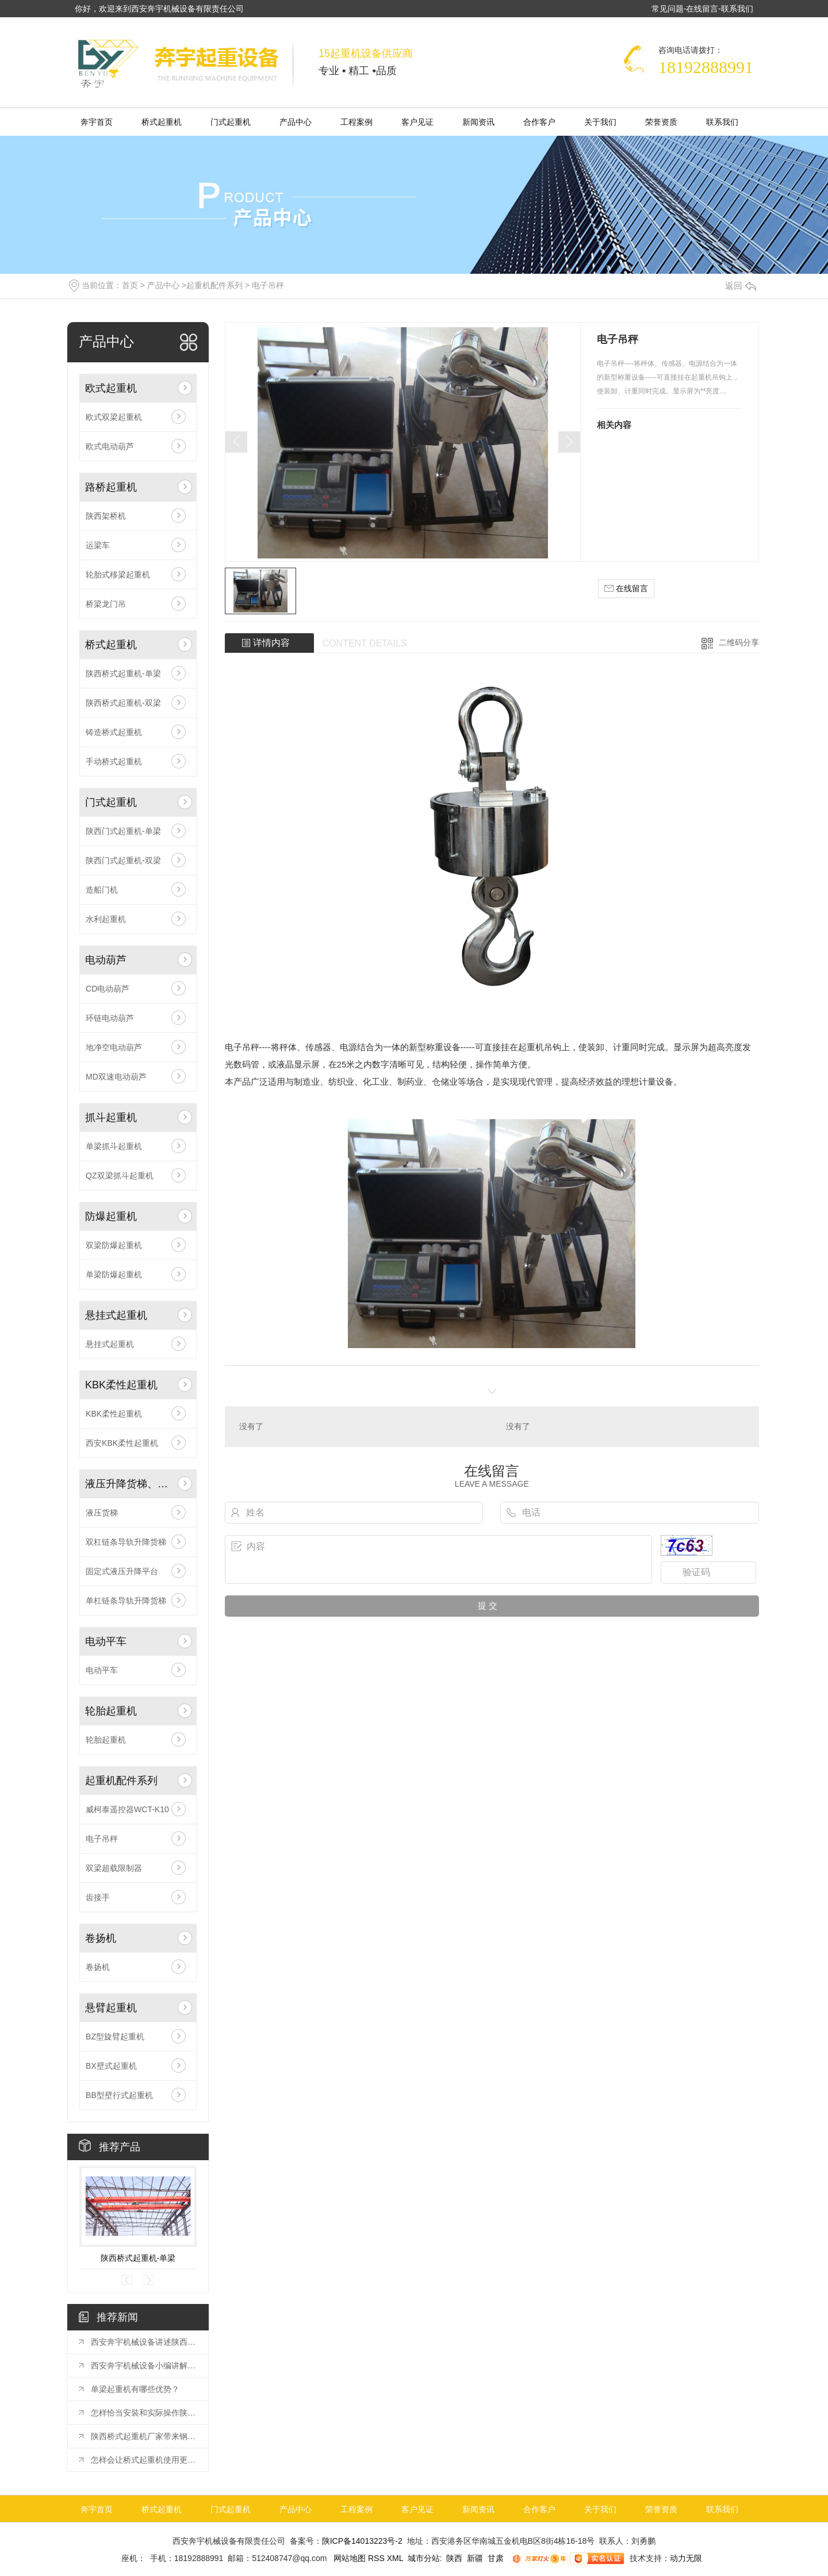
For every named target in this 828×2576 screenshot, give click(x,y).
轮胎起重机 (111, 1711)
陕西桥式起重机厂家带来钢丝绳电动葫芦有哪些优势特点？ (144, 2436)
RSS (377, 2558)
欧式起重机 (111, 388)
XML (396, 2558)
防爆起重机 (111, 1216)
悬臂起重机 (111, 2008)
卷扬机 (100, 1938)
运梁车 (98, 545)
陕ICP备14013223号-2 (362, 2541)
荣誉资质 (661, 122)
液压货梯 (102, 1512)
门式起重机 (230, 122)
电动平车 (105, 1641)
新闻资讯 (478, 122)
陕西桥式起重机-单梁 (123, 673)
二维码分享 (739, 642)
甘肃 (496, 2558)
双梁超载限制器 (114, 1868)
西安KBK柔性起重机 (122, 1443)
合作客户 (539, 122)
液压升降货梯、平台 (129, 1484)
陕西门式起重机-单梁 (123, 831)
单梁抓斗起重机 (114, 1146)
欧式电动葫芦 (110, 446)
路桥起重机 (111, 487)
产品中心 (295, 122)
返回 (740, 285)
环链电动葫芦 (110, 1018)
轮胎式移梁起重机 (118, 574)
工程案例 (356, 122)
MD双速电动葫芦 (116, 1076)
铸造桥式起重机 (114, 732)
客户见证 (417, 122)
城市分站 (424, 2558)
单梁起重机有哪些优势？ (135, 2389)
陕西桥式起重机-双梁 (123, 702)
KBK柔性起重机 (121, 1385)
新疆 (475, 2558)
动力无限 (686, 2558)
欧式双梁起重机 (114, 417)
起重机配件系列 (214, 285)
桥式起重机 (161, 122)
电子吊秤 (268, 285)
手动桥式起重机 (114, 761)
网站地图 (348, 2558)
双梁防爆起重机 (114, 1245)
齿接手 (98, 1897)
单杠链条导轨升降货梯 (126, 1600)
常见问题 (667, 8)
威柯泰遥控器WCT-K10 (127, 1809)
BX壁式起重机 (111, 2065)
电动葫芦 (105, 960)
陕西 (454, 2558)
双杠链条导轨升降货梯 (126, 1542)
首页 (130, 285)
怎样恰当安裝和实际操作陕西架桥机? (144, 2412)
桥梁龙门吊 (106, 603)
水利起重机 (106, 919)
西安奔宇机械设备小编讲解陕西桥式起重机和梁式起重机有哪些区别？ (144, 2365)
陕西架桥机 (106, 515)
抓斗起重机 (111, 1117)
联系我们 (737, 8)
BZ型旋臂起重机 (115, 2036)
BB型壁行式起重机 (119, 2095)
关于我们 (600, 122)
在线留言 (702, 8)
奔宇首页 (96, 122)
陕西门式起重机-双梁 (123, 860)
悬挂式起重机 (116, 1315)
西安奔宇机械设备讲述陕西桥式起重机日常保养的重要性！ (144, 2342)
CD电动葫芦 (107, 988)
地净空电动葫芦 (114, 1047)
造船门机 (102, 889)
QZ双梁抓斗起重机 (119, 1175)
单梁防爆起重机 (114, 1274)
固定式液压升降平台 (122, 1571)
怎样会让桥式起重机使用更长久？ (144, 2459)
